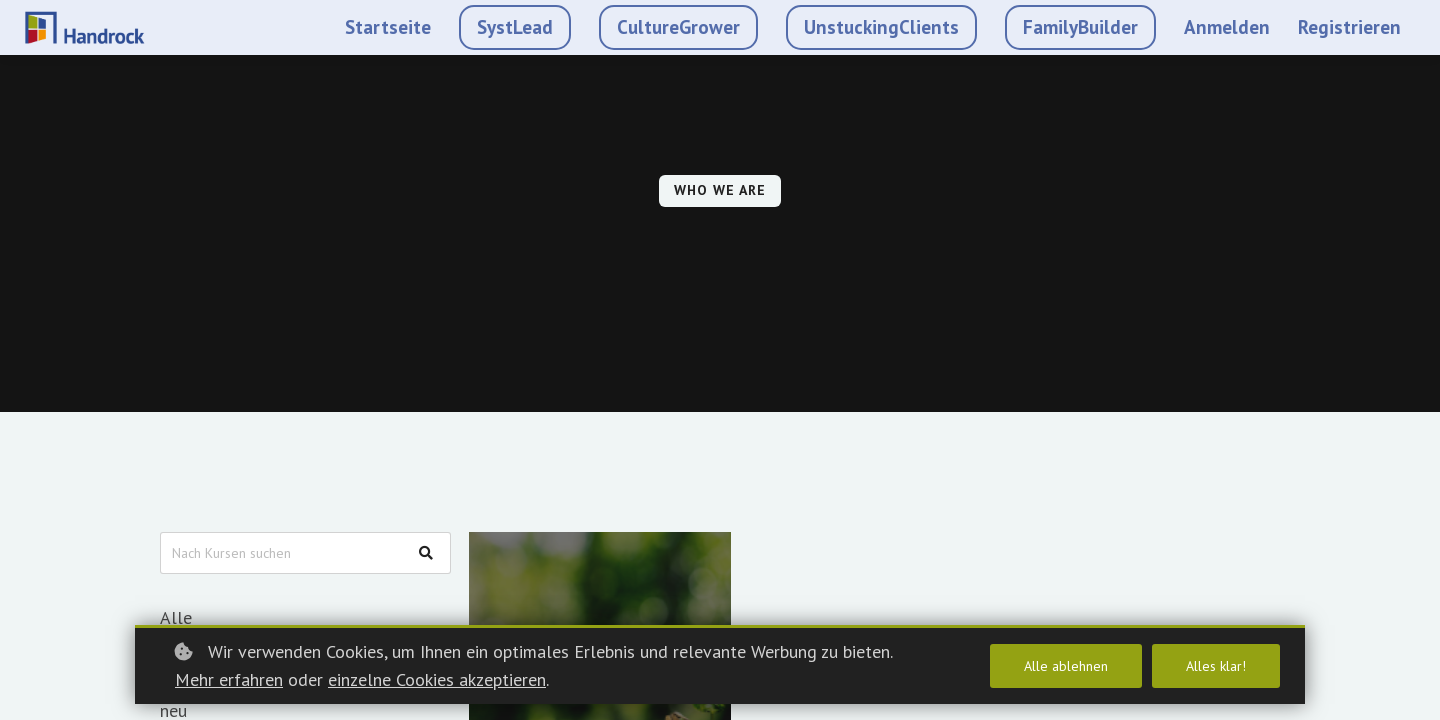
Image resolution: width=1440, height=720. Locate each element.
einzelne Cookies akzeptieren (437, 679)
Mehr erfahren (229, 679)
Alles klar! (1216, 666)
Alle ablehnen (1066, 666)
